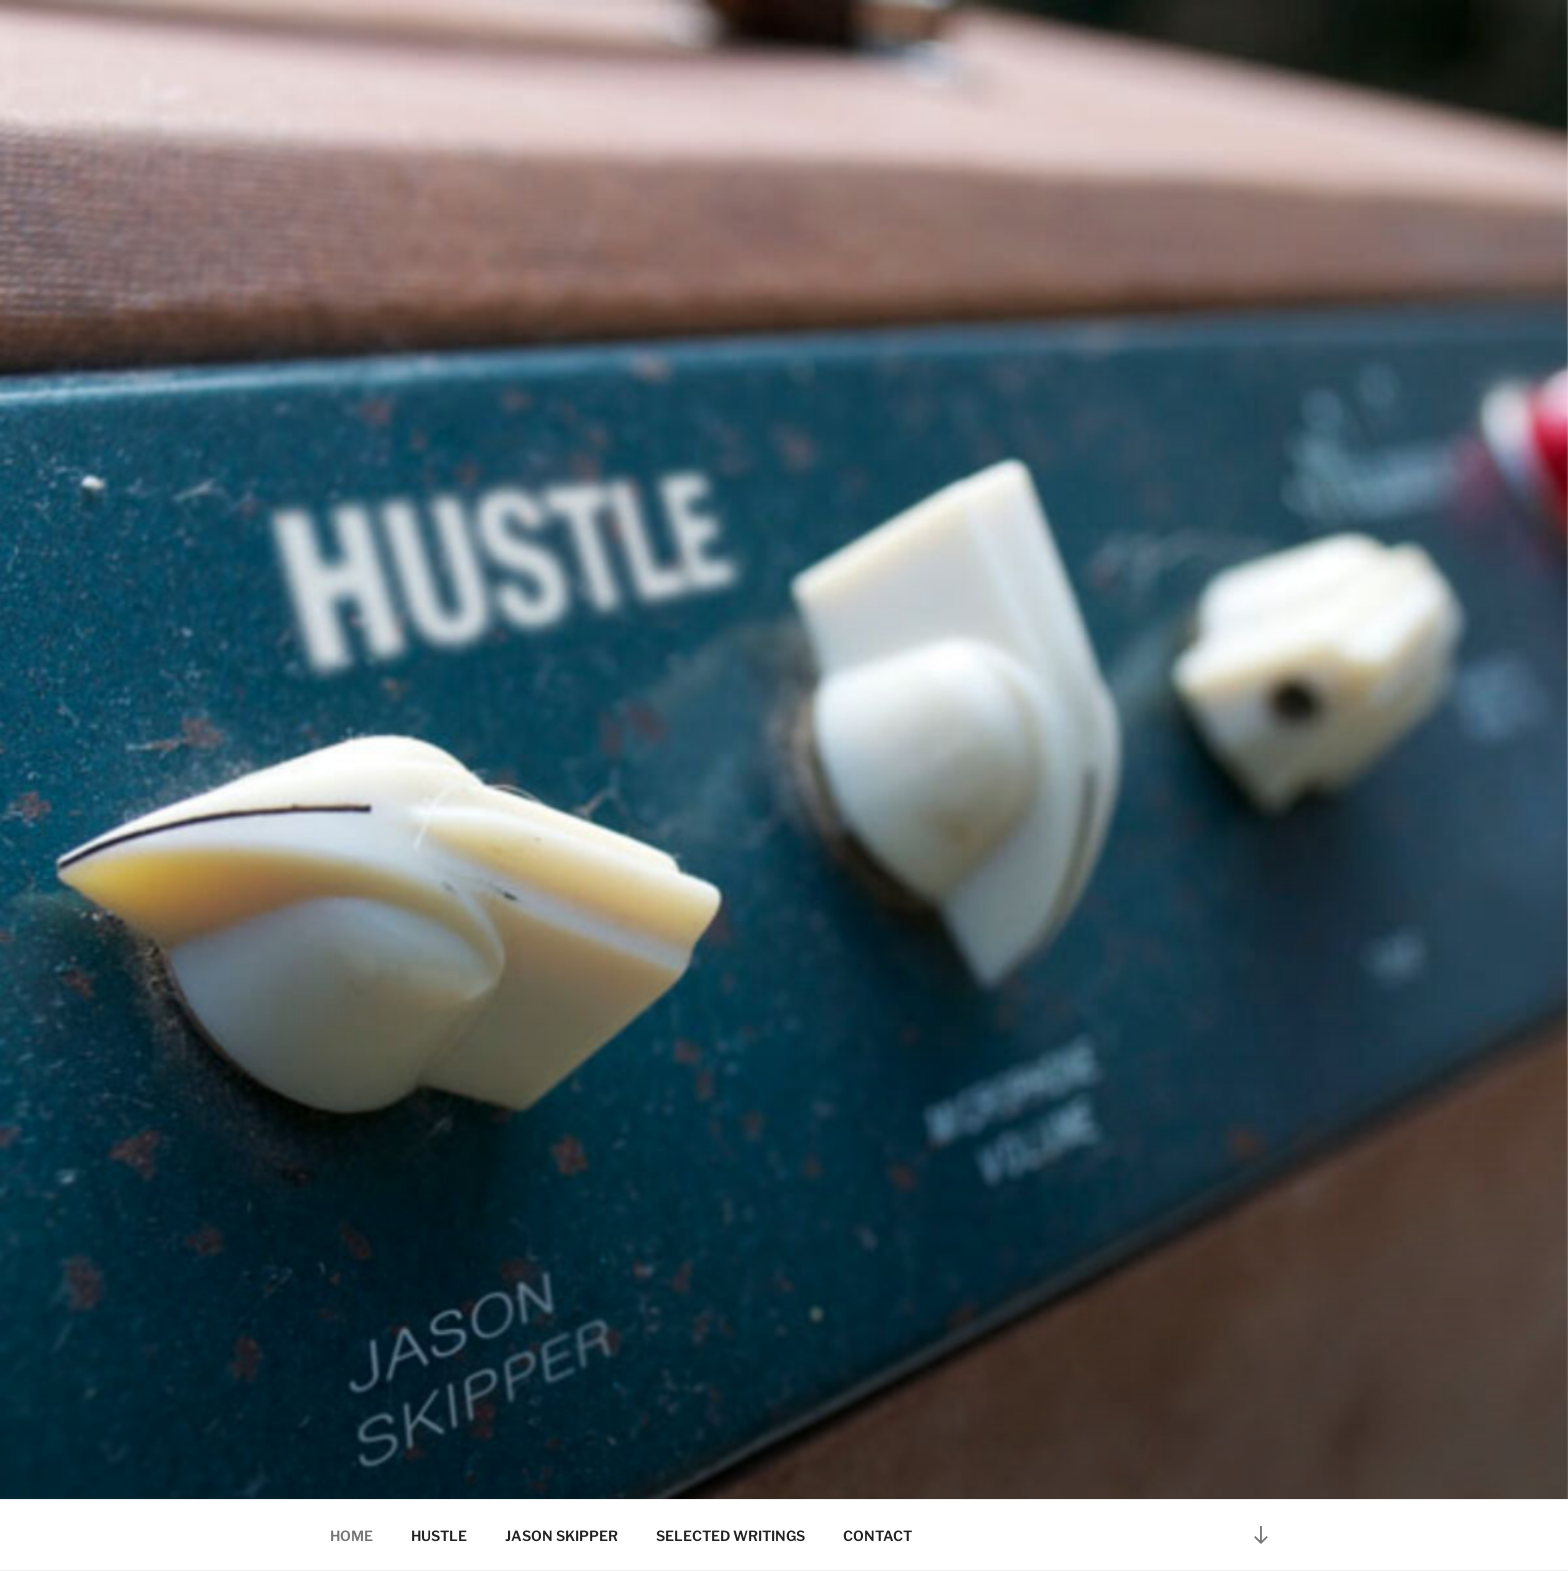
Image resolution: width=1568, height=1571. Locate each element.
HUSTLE (439, 1535)
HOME (351, 1535)
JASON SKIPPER (561, 1535)
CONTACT (877, 1535)
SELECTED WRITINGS (730, 1535)
